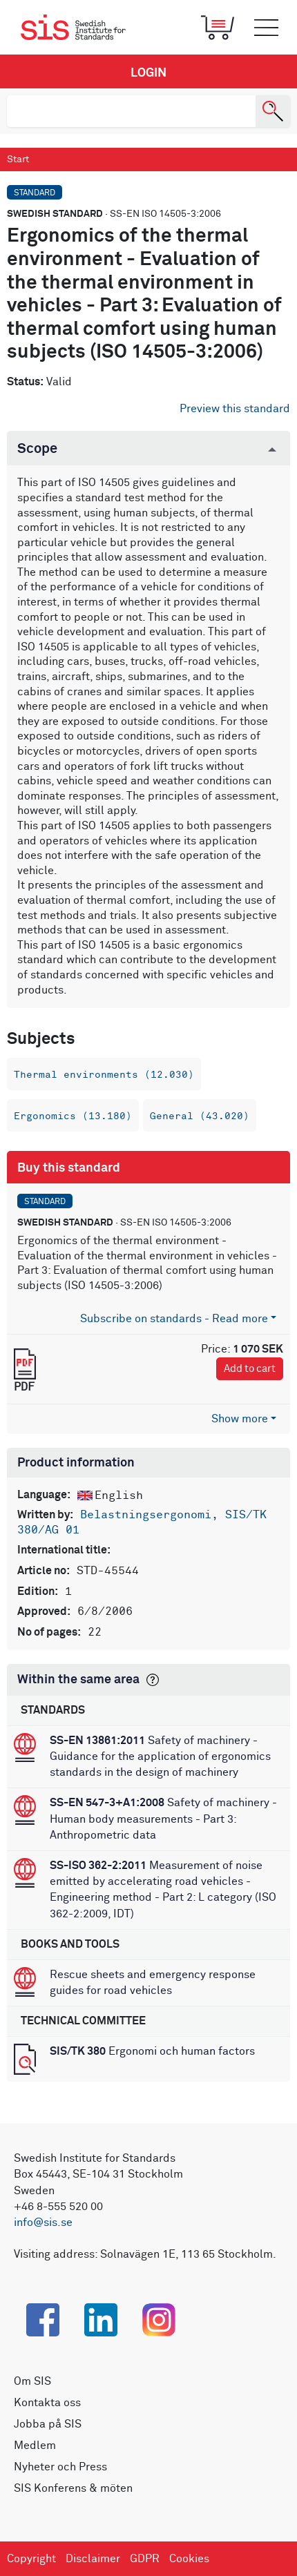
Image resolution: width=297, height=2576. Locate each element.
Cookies (189, 2558)
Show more (239, 1418)
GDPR (145, 2558)
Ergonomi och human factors (152, 2051)
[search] (131, 111)
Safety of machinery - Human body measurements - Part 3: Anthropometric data (163, 1818)
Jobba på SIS (48, 2424)
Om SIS (32, 2381)
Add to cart (250, 1369)
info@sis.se (43, 2222)
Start (18, 159)
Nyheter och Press (60, 2466)
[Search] (273, 111)
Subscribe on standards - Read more (174, 1318)
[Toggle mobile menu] (266, 27)
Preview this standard (235, 408)
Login (148, 73)
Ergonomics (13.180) (73, 1116)
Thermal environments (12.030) (104, 1075)
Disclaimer (93, 2558)
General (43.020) (199, 1116)
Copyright (31, 2558)
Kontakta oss (47, 2402)
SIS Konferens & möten (73, 2488)
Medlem (35, 2445)
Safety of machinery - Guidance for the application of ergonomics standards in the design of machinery (160, 1756)
